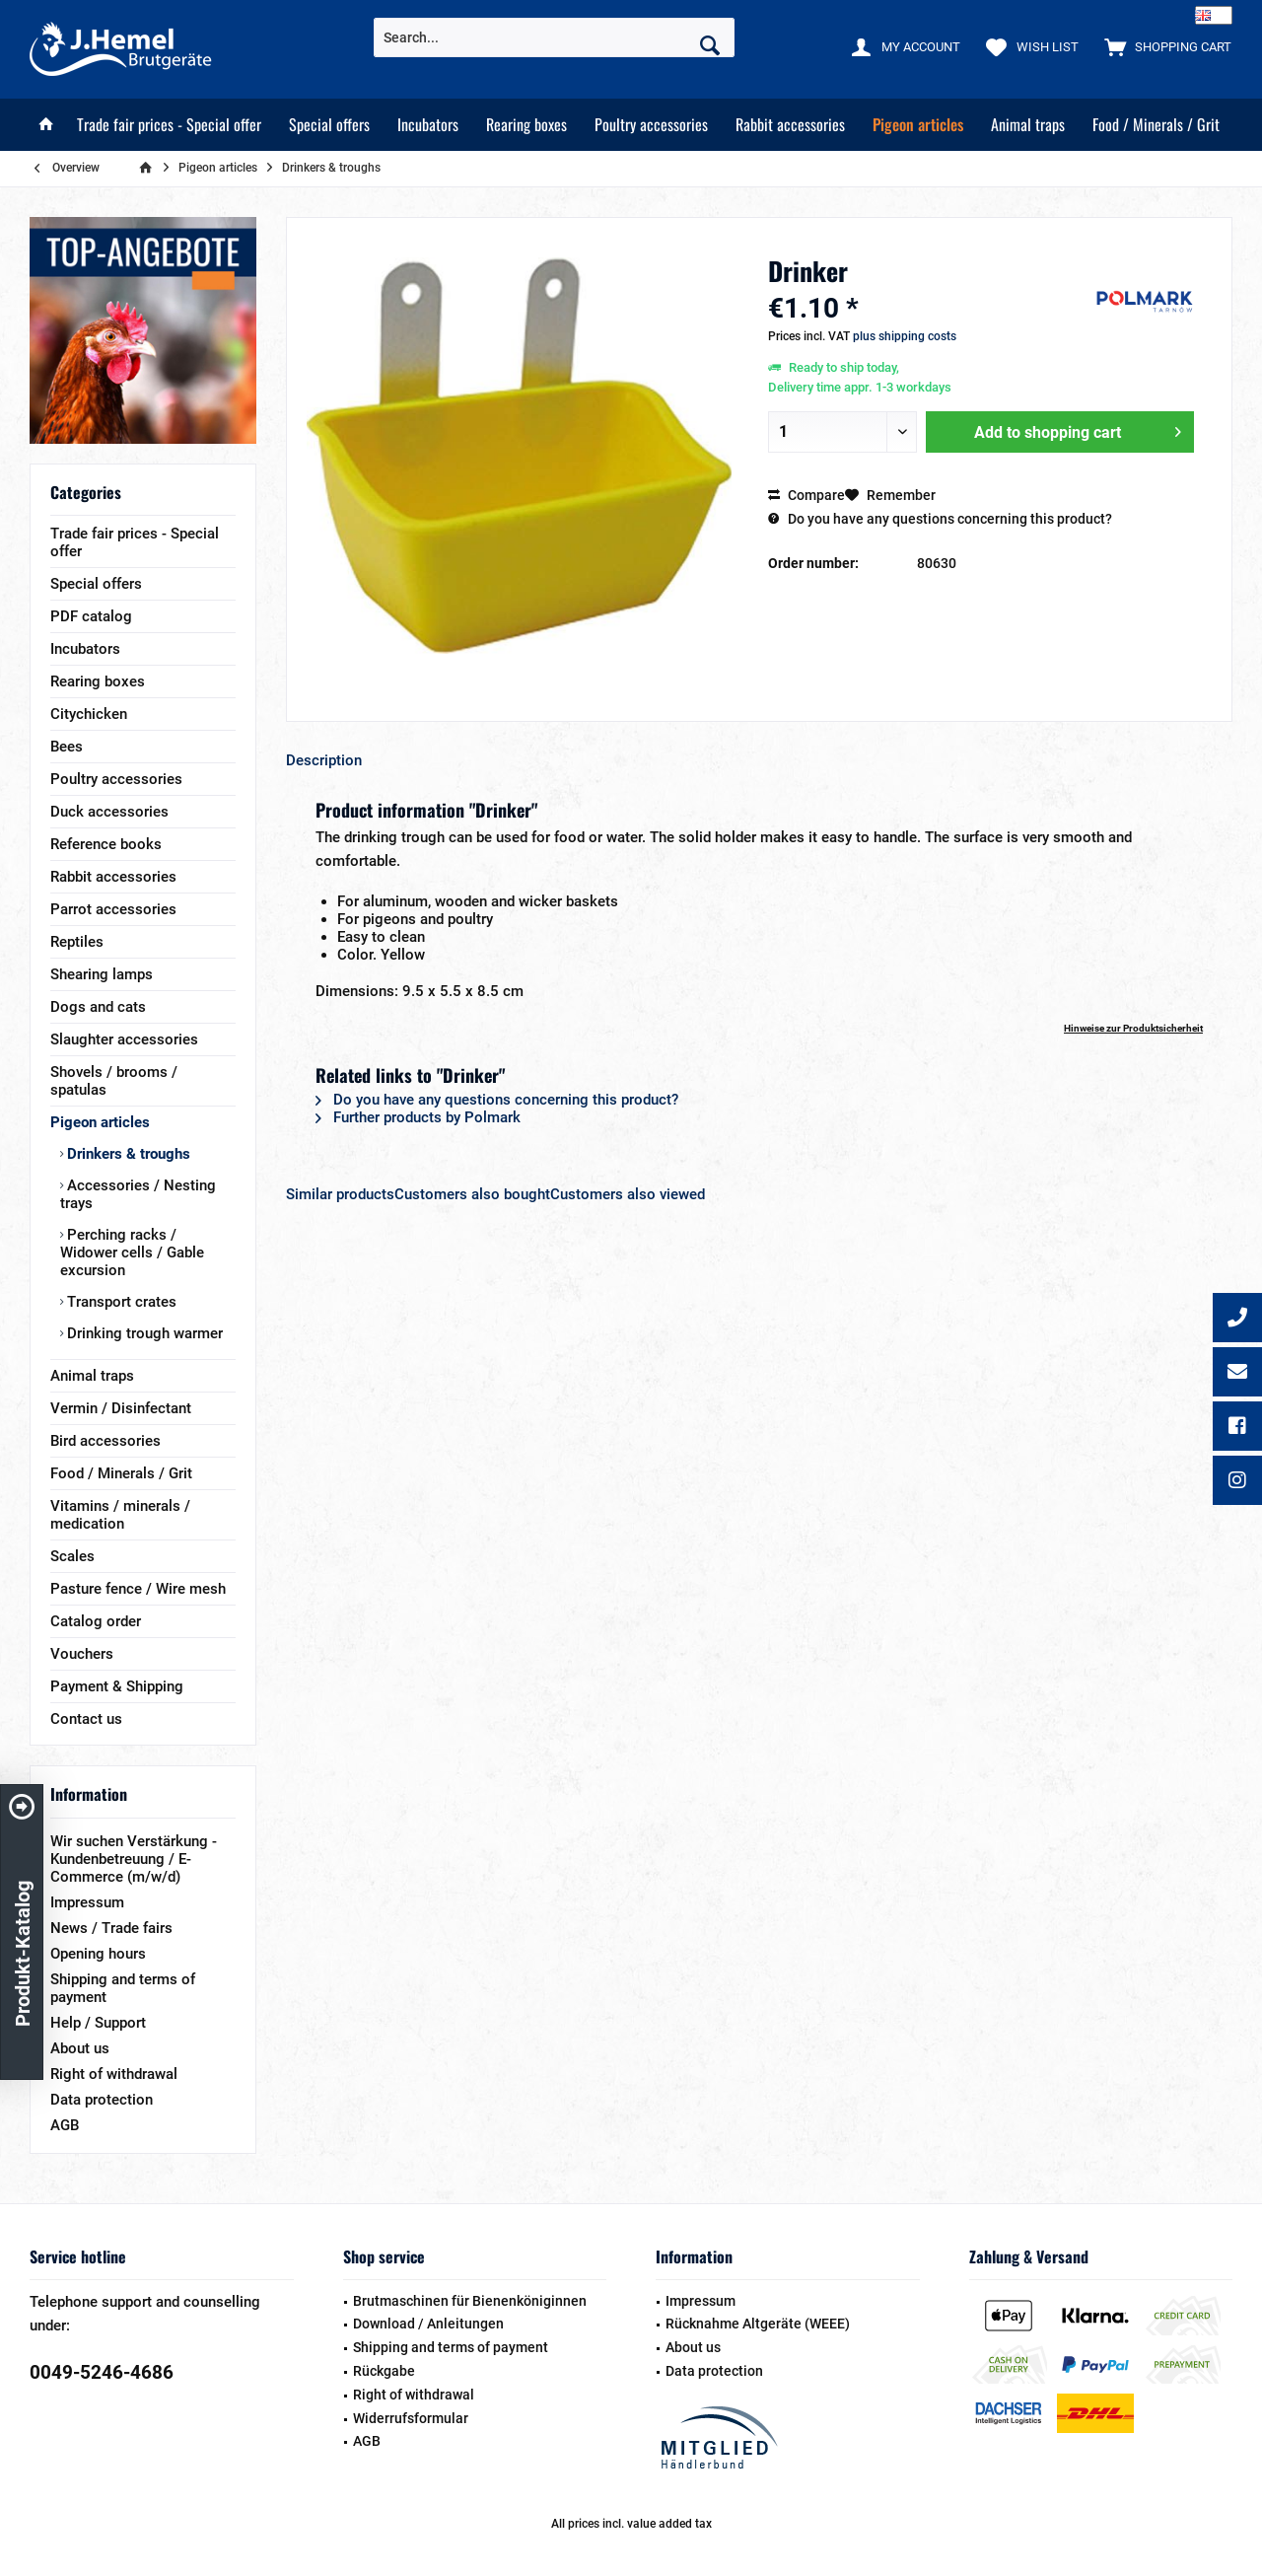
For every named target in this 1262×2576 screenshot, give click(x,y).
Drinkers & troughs (126, 1154)
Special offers (96, 584)
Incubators (85, 649)
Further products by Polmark (418, 1117)
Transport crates (119, 1302)
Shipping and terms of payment (122, 1988)
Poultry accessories (116, 779)
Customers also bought (472, 1194)
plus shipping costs (904, 336)
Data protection (101, 2100)
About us (79, 2048)
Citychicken (88, 714)
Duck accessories (109, 812)
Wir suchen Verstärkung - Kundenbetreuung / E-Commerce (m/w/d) (133, 1859)
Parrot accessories (113, 909)
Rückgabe (384, 2371)
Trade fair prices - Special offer (134, 542)
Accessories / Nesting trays (138, 1194)
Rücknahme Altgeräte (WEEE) (758, 2323)
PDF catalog (91, 616)
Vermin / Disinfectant (120, 1408)
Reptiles (77, 942)
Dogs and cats (98, 1007)
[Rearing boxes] (526, 125)
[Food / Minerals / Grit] (1156, 125)
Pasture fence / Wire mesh (138, 1589)
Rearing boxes (97, 681)
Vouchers (81, 1654)
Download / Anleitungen (428, 2323)
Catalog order (95, 1621)
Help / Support (98, 2023)
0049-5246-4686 (102, 2372)
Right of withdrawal (113, 2074)
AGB (64, 2125)
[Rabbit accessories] (790, 125)
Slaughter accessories (124, 1039)
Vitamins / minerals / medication (120, 1515)
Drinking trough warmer (143, 1333)
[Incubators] (428, 125)
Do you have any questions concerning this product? (940, 519)
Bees (66, 746)
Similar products (340, 1194)
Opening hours (98, 1954)
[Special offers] (329, 125)
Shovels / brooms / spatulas (113, 1081)
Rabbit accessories (113, 877)
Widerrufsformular (410, 2418)
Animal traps (92, 1376)
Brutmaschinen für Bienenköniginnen (470, 2301)
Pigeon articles (100, 1122)
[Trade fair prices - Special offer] (169, 125)
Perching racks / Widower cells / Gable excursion (132, 1252)
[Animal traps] (1028, 125)
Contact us (86, 1719)
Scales (72, 1556)
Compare (806, 495)
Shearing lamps (101, 974)
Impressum (87, 1902)
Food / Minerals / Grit (121, 1473)
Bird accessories (105, 1441)
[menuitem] (1163, 46)
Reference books (106, 844)
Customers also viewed (627, 1194)
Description (324, 760)
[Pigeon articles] (918, 125)
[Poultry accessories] (651, 125)
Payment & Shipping (116, 1686)
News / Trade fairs (111, 1928)
